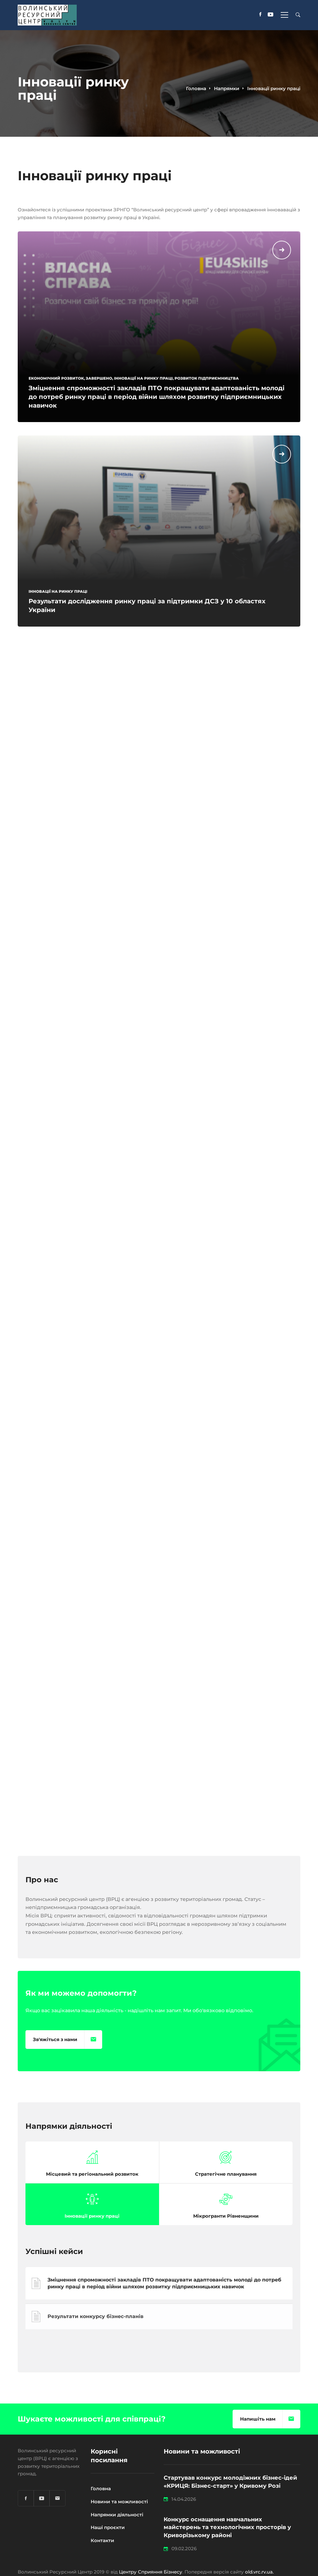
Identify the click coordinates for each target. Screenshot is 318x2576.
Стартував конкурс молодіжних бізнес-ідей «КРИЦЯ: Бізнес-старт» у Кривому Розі (230, 2481)
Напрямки (226, 88)
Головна (196, 88)
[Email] (57, 2498)
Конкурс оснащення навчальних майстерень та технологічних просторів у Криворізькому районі (227, 2527)
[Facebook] (260, 15)
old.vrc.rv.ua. (259, 2572)
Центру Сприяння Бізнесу (150, 2572)
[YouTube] (270, 15)
